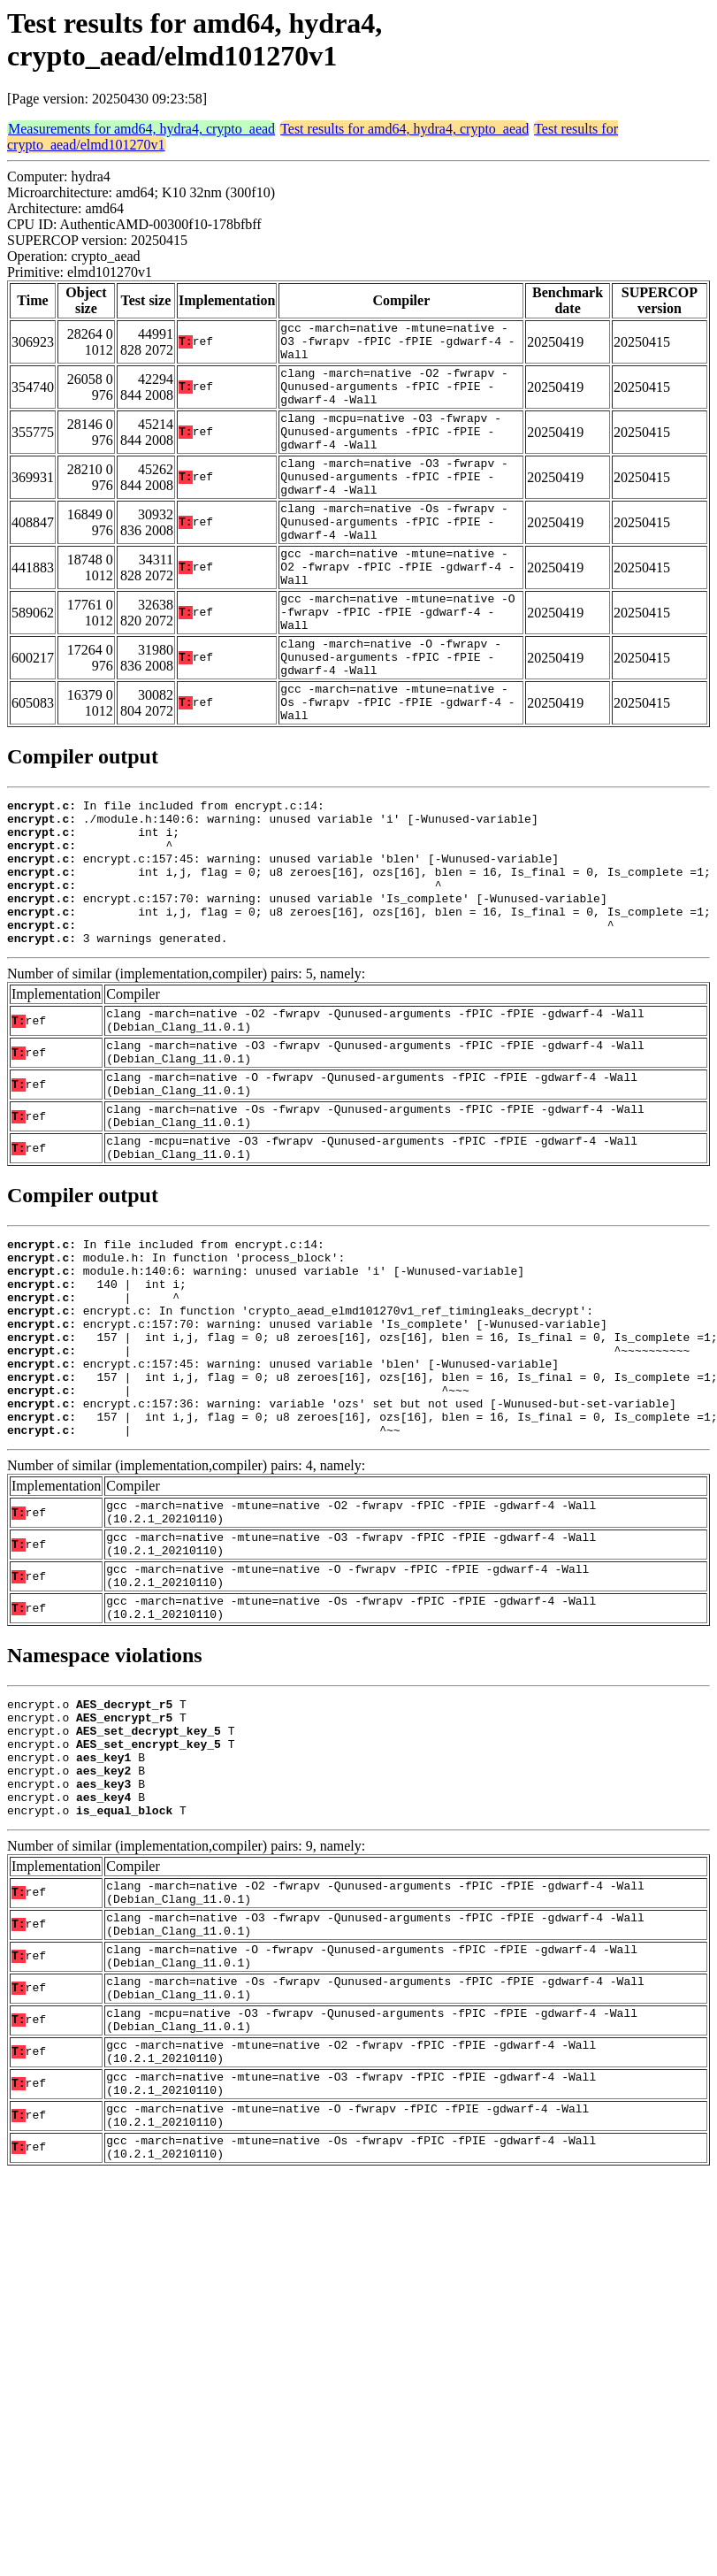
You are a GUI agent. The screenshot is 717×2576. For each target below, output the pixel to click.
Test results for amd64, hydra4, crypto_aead (404, 128)
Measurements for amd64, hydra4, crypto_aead (141, 128)
